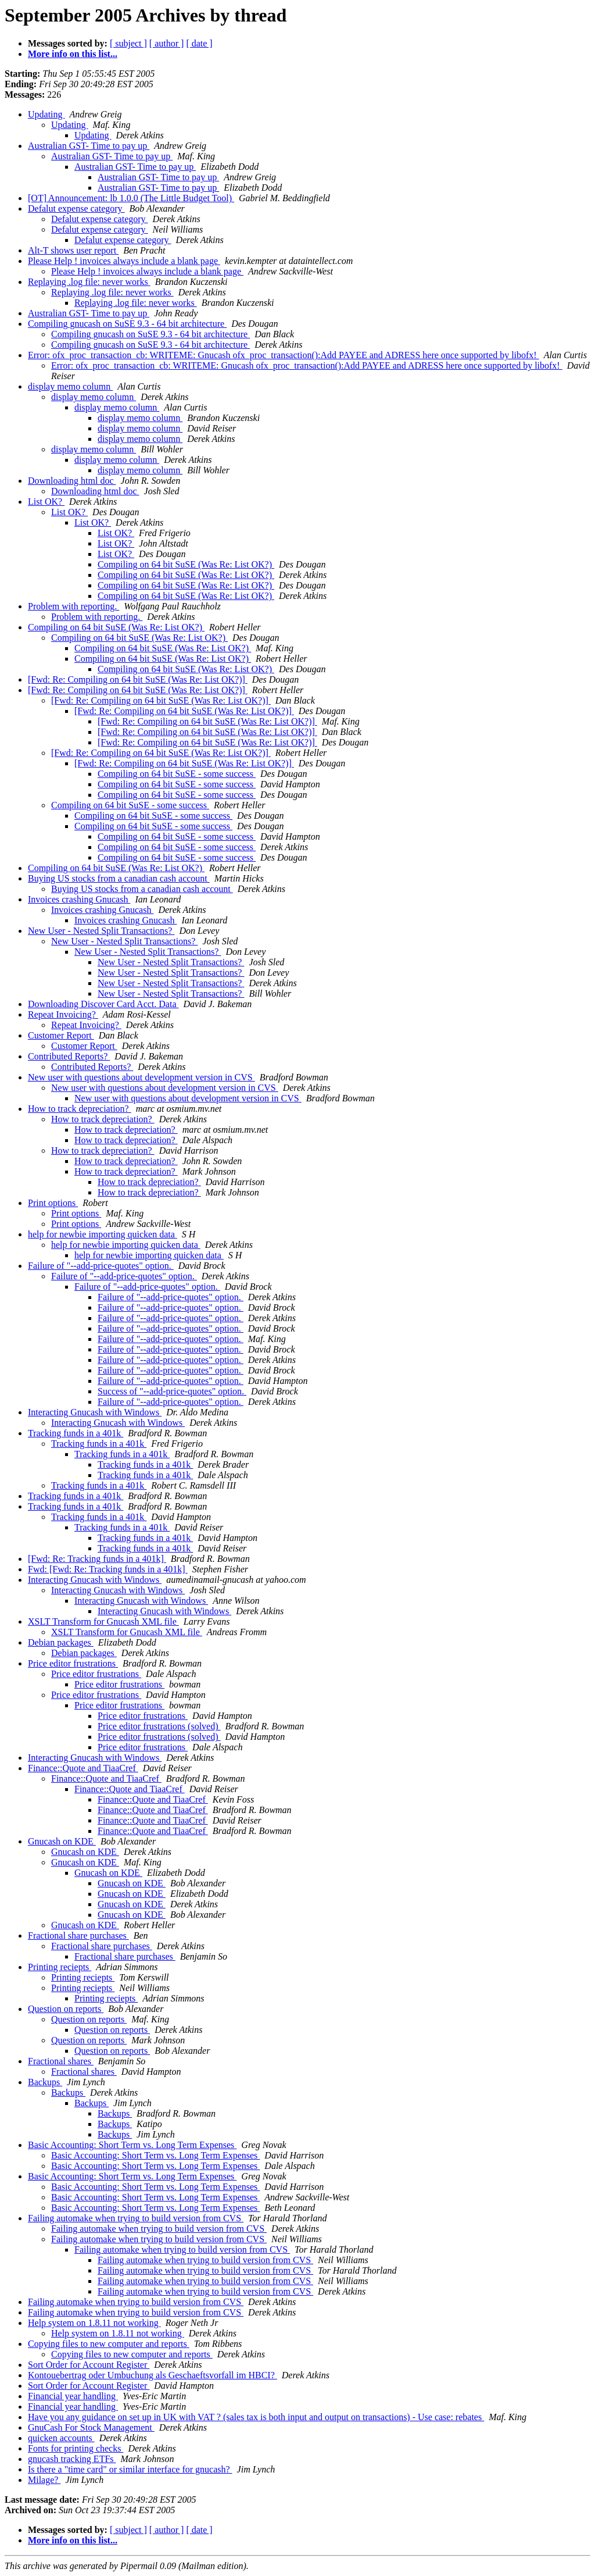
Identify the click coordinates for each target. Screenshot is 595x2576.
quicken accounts (61, 2438)
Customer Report (61, 1035)
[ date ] (199, 43)
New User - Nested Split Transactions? (101, 931)
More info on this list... (72, 54)
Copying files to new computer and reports (108, 2344)
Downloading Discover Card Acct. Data (103, 1004)
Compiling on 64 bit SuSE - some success (177, 774)
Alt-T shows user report (73, 250)
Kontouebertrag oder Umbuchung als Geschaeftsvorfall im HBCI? (152, 2375)
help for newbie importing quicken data (102, 1234)
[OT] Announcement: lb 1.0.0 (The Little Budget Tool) (131, 198)
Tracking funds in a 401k (75, 1433)
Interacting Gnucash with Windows (95, 1412)
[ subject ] (128, 43)
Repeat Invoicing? (63, 1014)
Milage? (44, 2480)
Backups (45, 2082)
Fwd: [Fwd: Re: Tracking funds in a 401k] (108, 1569)
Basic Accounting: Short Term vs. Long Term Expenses (132, 2145)
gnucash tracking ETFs (72, 2459)
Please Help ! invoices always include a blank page (124, 261)
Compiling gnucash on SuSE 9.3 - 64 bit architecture (127, 324)
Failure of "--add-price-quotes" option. (101, 1266)
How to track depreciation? (79, 1109)
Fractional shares (61, 2061)
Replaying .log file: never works (89, 282)
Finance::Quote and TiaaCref (83, 1768)
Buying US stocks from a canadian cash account (119, 878)
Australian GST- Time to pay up (88, 146)
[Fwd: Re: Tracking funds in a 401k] (97, 1559)
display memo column (70, 386)
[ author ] (166, 43)
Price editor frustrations (73, 1663)
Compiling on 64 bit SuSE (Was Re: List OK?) (186, 564)
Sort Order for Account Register (88, 2365)
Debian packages (61, 1642)
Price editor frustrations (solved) (159, 1726)
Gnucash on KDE (62, 1841)
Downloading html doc (72, 481)
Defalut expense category (76, 208)
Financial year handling (73, 2396)
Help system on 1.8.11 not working (94, 2323)
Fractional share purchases (78, 1935)
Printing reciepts (59, 1967)
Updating (46, 114)
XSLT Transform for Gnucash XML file (103, 1621)
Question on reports (65, 2009)
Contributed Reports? (69, 1056)
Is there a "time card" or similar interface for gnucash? (130, 2469)
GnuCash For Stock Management (91, 2427)
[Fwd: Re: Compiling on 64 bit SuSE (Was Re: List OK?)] (138, 679)
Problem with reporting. (73, 606)
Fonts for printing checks (75, 2448)
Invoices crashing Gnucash (79, 899)
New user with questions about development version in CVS (141, 1077)
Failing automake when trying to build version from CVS (135, 2218)
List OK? (46, 501)
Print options (53, 1203)
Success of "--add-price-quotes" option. (172, 1391)
